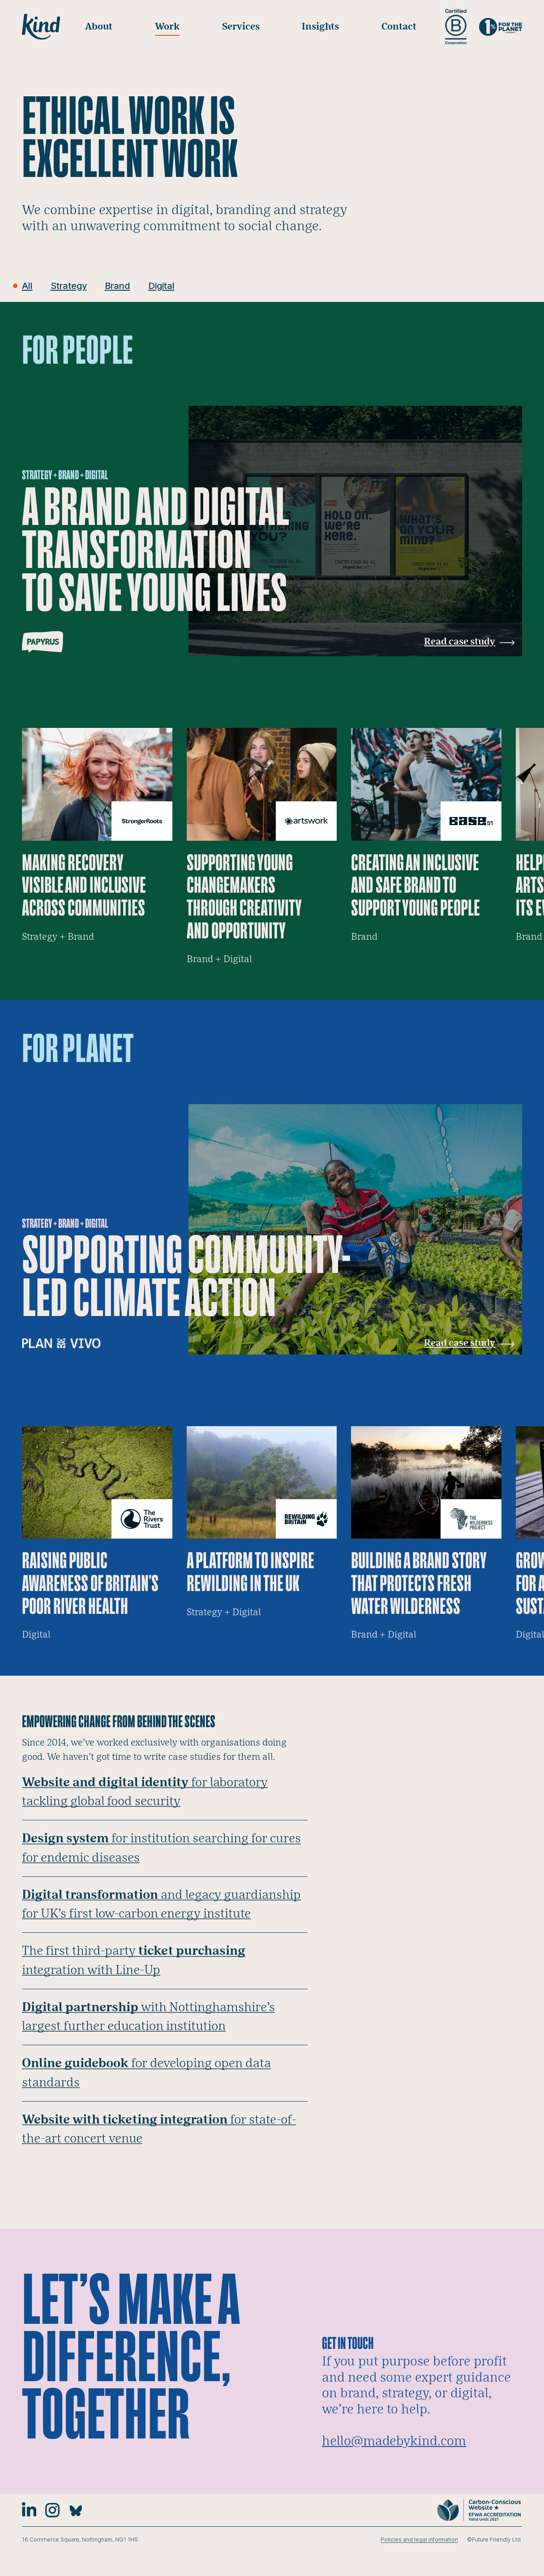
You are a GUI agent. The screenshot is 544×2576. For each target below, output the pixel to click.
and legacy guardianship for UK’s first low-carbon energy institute (157, 1916)
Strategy (71, 286)
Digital (169, 286)
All (28, 286)
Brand (123, 286)
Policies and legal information (419, 2562)
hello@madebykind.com (394, 2464)
